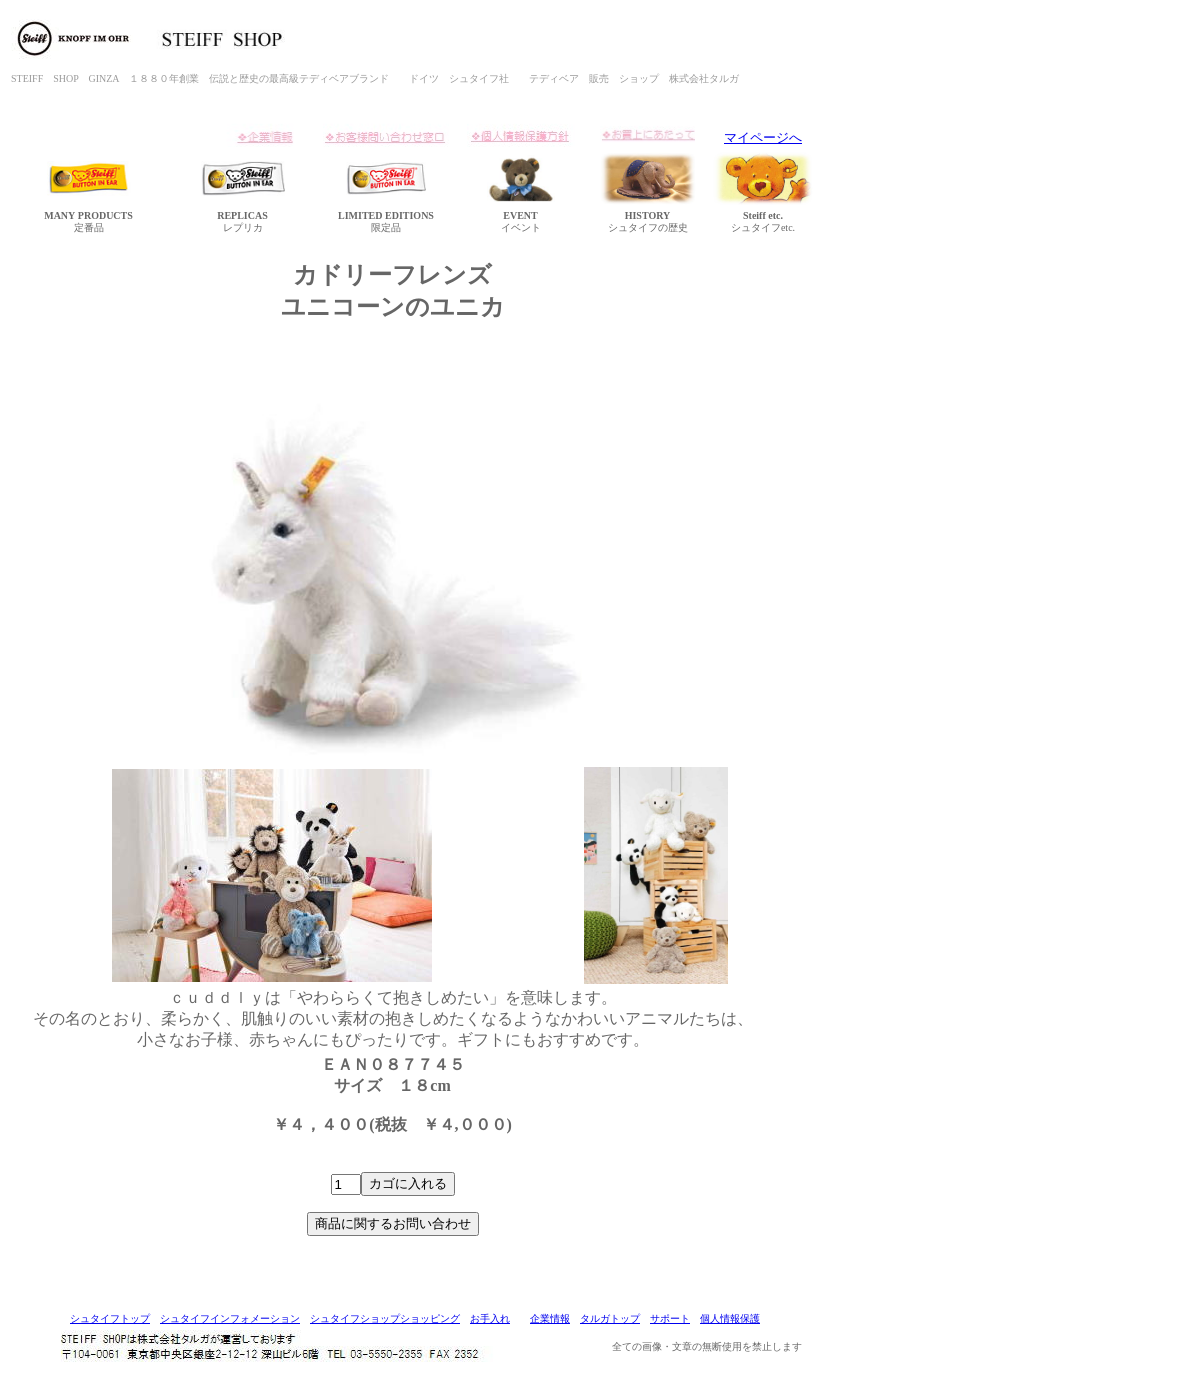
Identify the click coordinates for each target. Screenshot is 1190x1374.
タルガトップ (610, 1318)
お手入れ (490, 1318)
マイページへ (763, 137)
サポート (670, 1318)
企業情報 (550, 1318)
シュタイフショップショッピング (385, 1318)
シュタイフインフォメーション (230, 1318)
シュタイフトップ (110, 1318)
